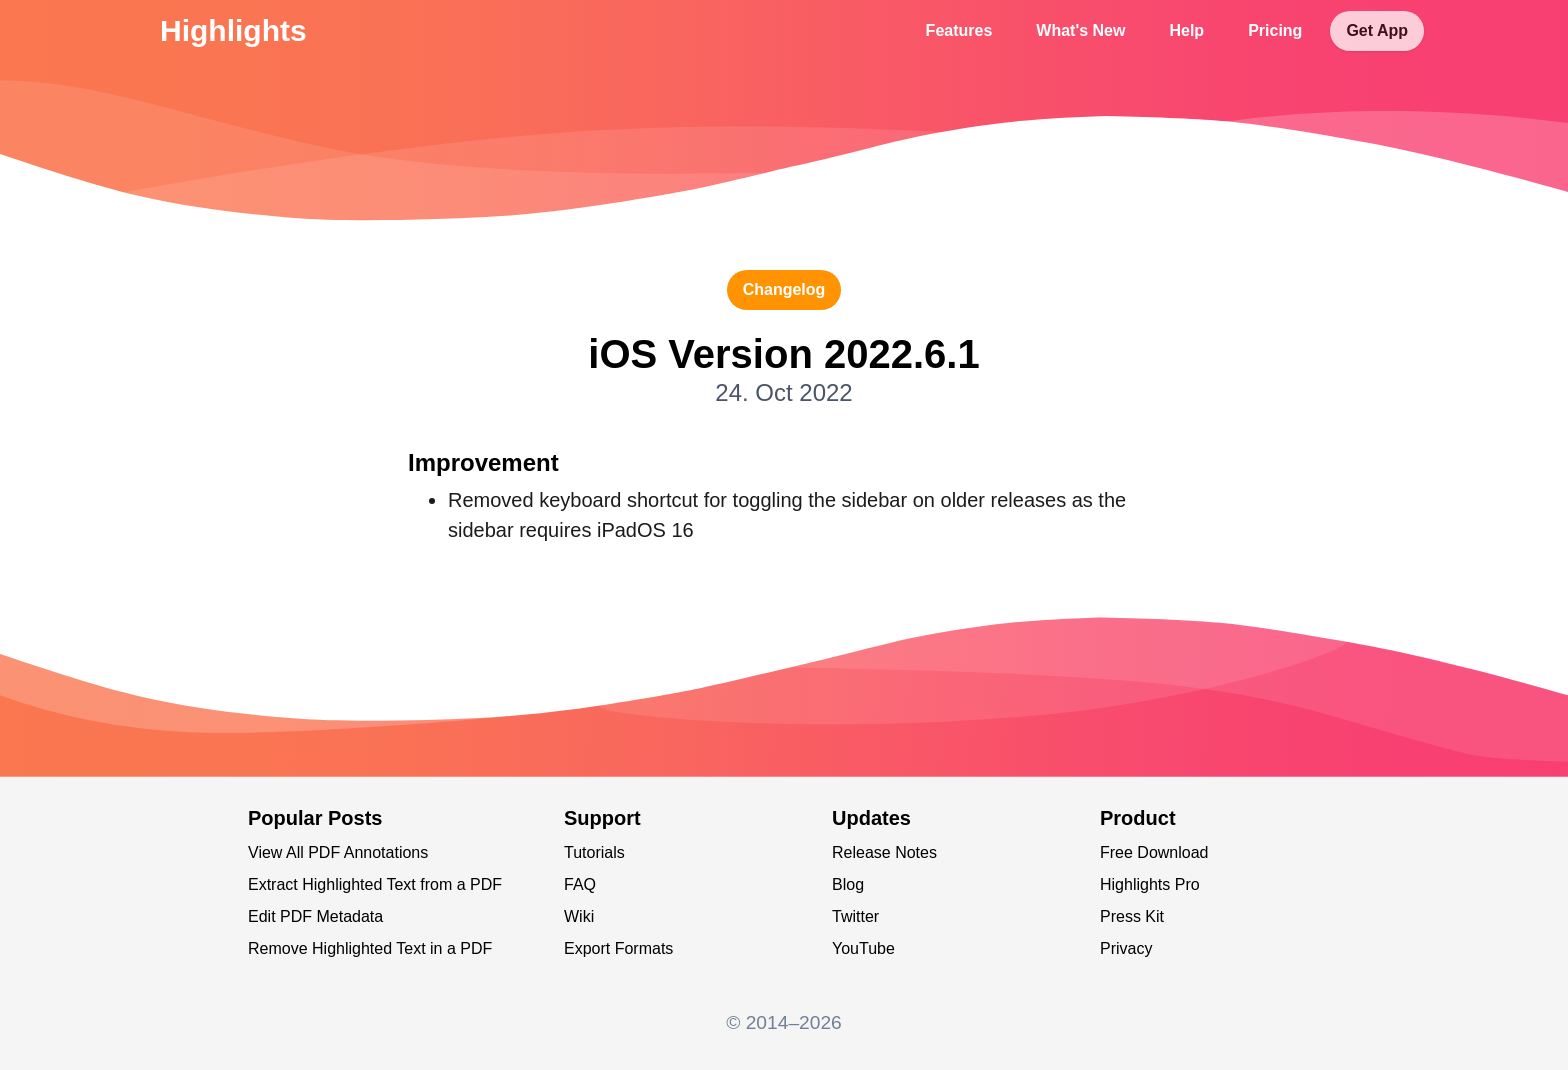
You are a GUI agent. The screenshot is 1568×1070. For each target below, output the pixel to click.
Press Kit (1132, 916)
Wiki (579, 916)
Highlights (233, 30)
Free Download (1154, 852)
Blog (848, 884)
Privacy (1126, 948)
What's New (1080, 30)
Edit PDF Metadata (315, 916)
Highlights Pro (1150, 884)
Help (1186, 30)
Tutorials (594, 852)
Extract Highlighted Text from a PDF (375, 884)
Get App (1377, 30)
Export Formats (618, 948)
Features (959, 30)
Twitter (855, 916)
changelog (784, 289)
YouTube (863, 948)
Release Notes (884, 852)
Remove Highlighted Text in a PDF (370, 948)
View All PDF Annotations (338, 852)
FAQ (580, 884)
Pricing (1275, 30)
